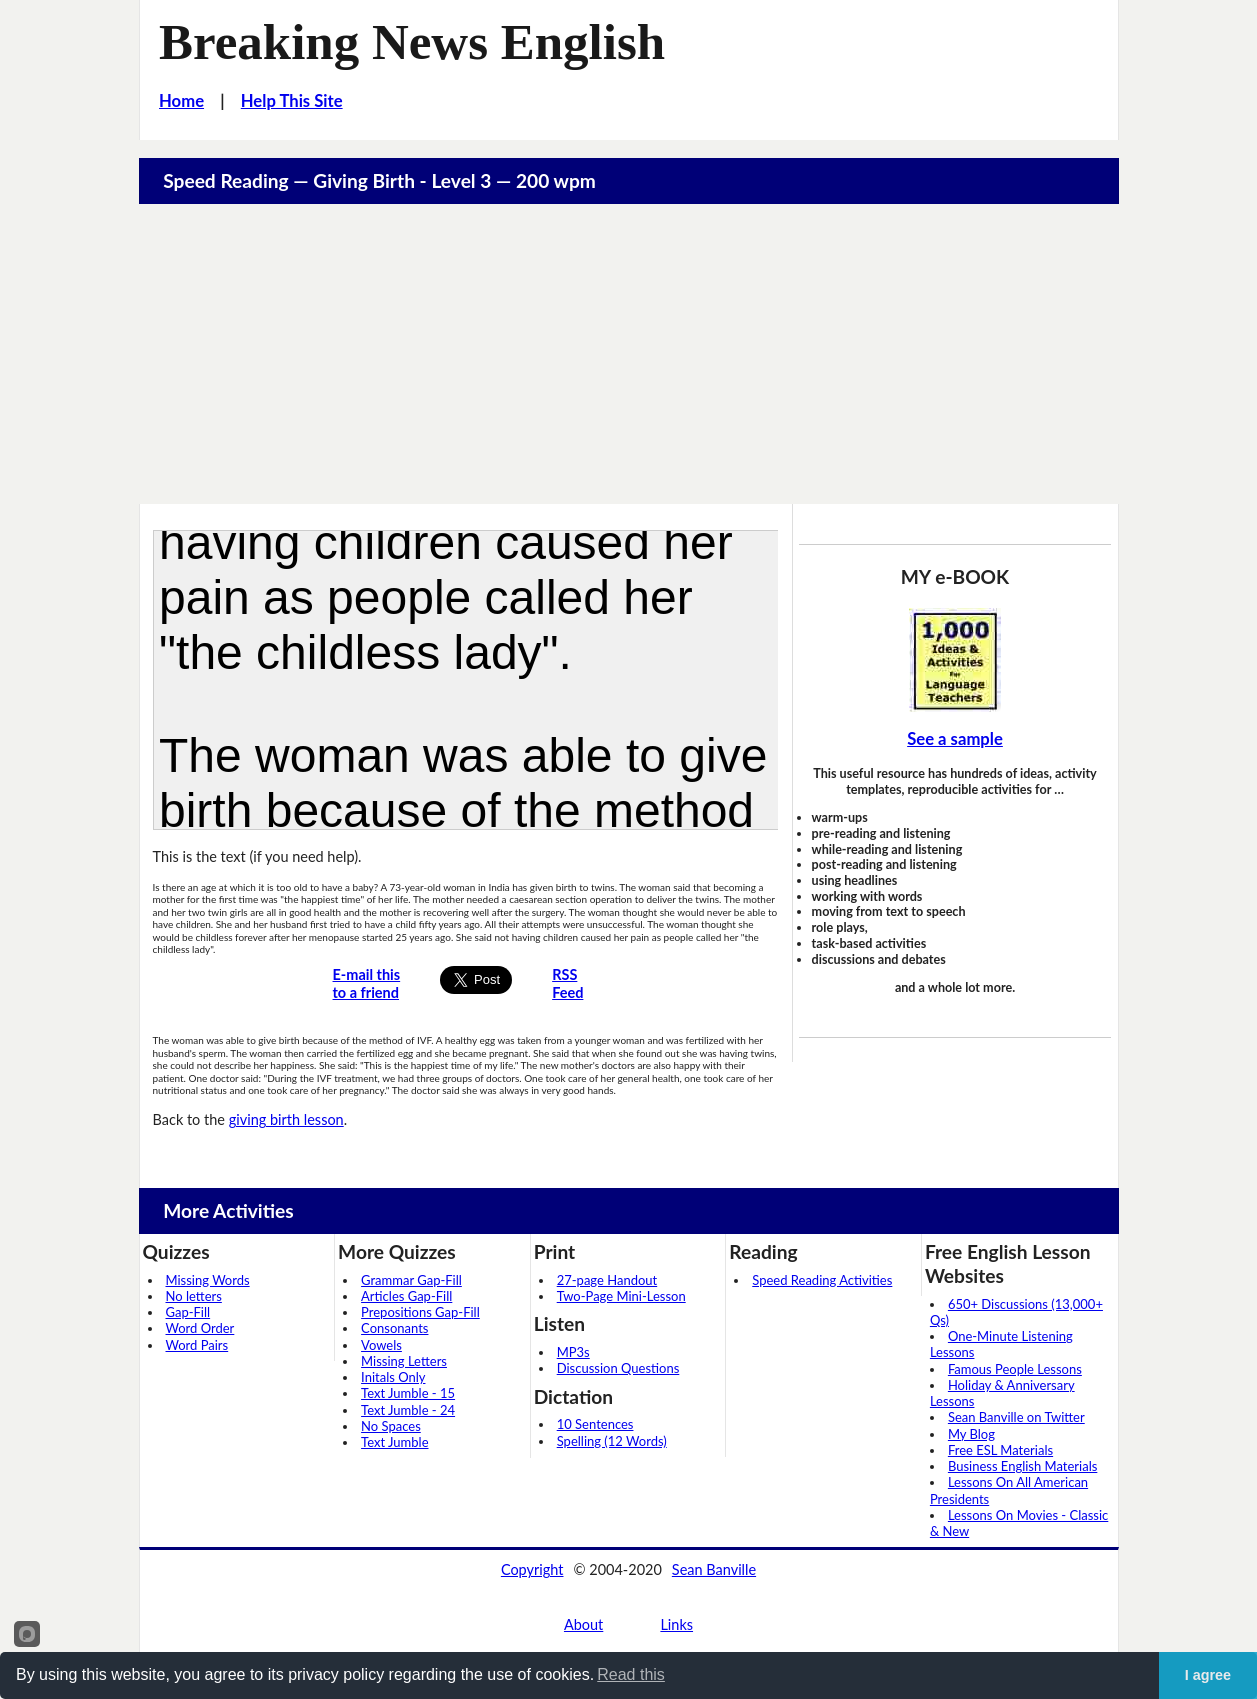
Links (676, 1624)
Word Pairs (197, 1345)
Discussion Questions (618, 1368)
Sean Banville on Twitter (1016, 1417)
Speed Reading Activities (822, 1280)
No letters (194, 1296)
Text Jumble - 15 (408, 1393)
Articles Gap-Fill (406, 1296)
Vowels (381, 1345)
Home (181, 101)
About (583, 1624)
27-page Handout (607, 1280)
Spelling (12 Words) (612, 1441)
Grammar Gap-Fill (411, 1280)
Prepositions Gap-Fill (420, 1312)
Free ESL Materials (1000, 1450)
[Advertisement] (629, 354)
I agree (1208, 1675)
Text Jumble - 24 (408, 1410)
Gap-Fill (188, 1312)
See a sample (955, 739)
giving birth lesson (286, 1119)
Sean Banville (714, 1569)
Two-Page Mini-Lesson (621, 1296)
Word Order (200, 1328)
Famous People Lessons (1015, 1369)
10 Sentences (595, 1424)
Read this (631, 1674)
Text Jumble (394, 1442)
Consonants (394, 1328)
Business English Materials (1022, 1466)
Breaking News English (412, 42)
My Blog (971, 1434)
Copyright (532, 1569)
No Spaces (391, 1426)
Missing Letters (404, 1361)
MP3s (573, 1352)
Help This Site (292, 101)
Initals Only (393, 1377)
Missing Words (208, 1280)
